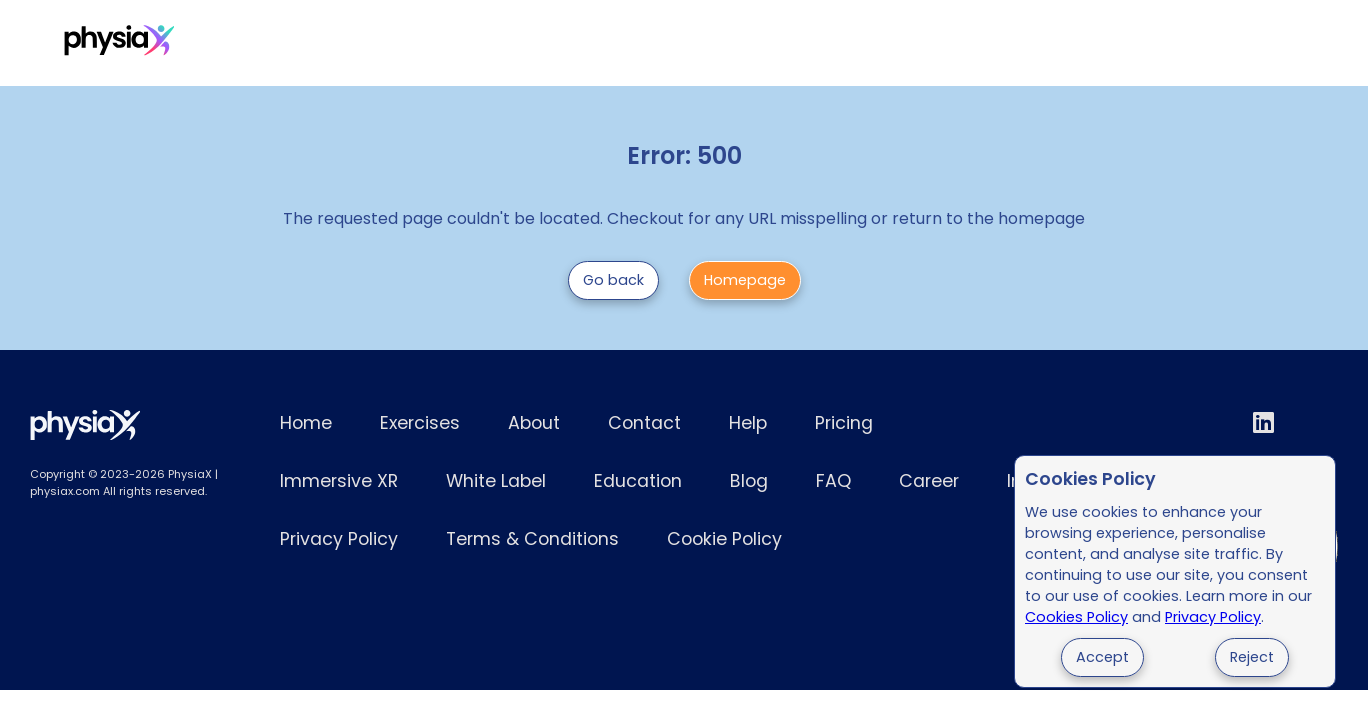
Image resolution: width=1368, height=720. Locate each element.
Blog (749, 481)
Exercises (247, 43)
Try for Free (1236, 43)
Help (748, 423)
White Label (616, 43)
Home (306, 423)
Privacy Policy (1213, 617)
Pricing (352, 43)
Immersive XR (474, 43)
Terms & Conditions (532, 539)
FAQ (833, 481)
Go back (613, 280)
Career (929, 481)
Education (638, 481)
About (534, 423)
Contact (644, 423)
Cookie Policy (724, 539)
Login (1127, 43)
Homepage (745, 280)
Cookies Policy (1076, 617)
